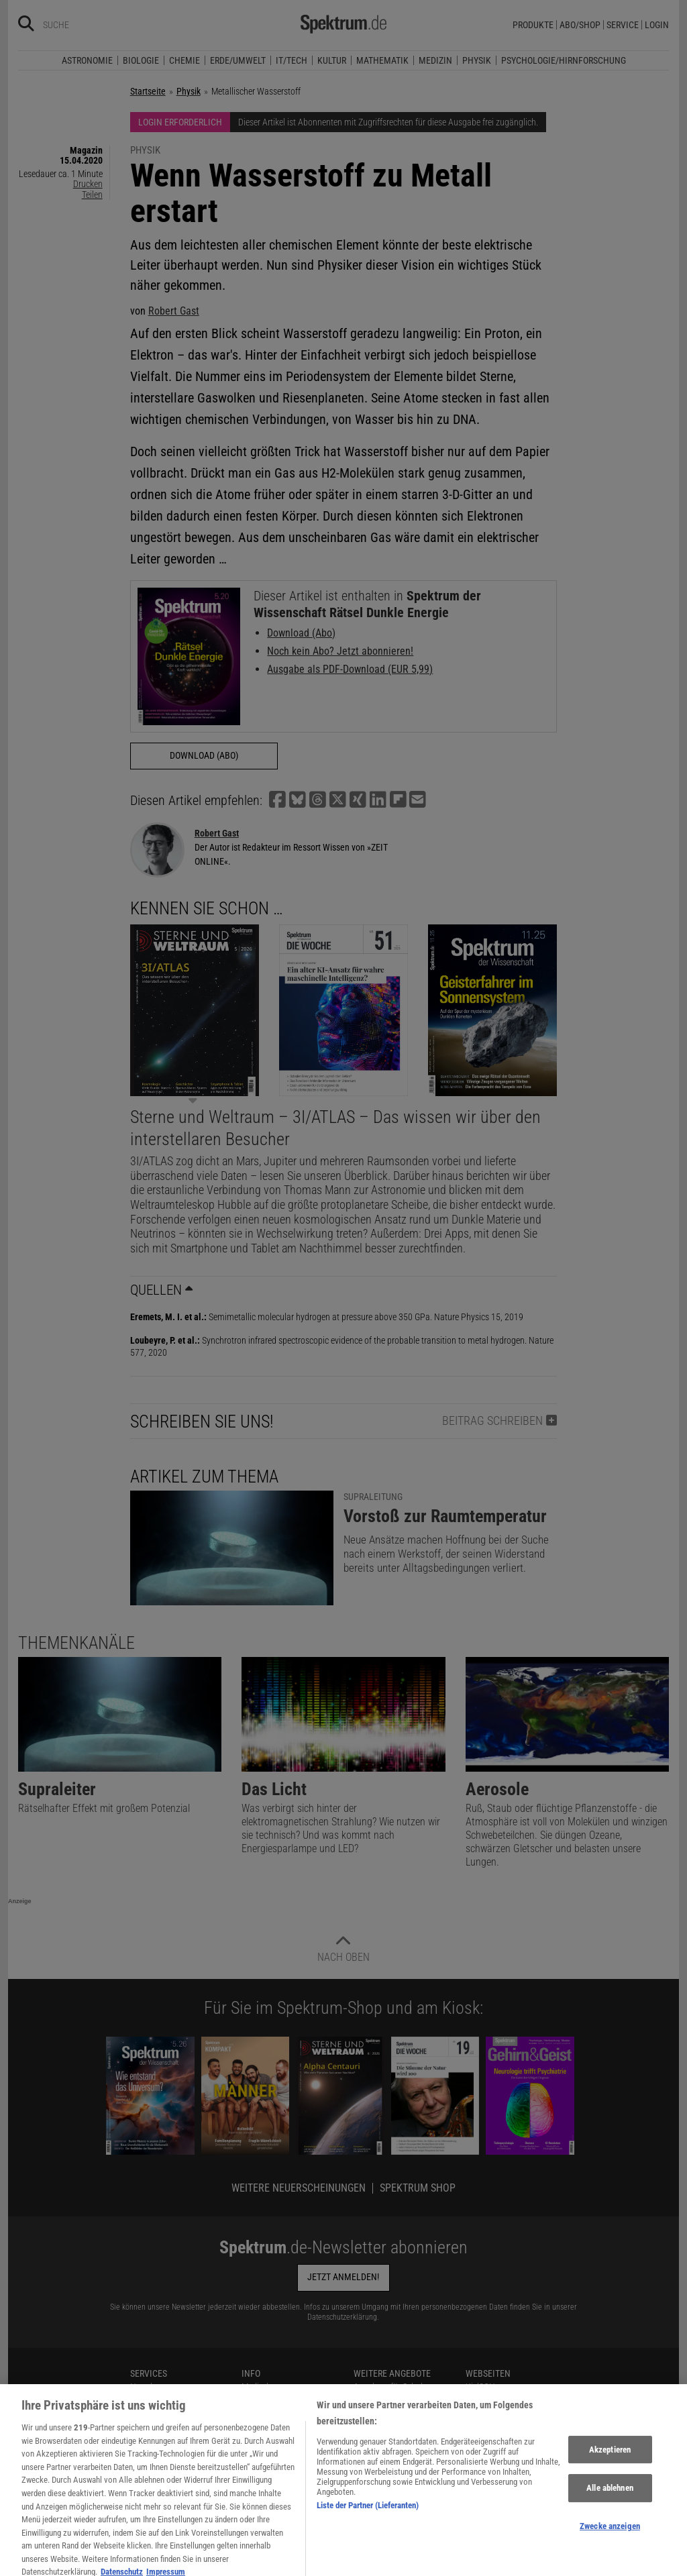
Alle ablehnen (609, 2537)
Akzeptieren (610, 2498)
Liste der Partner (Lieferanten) (368, 2554)
